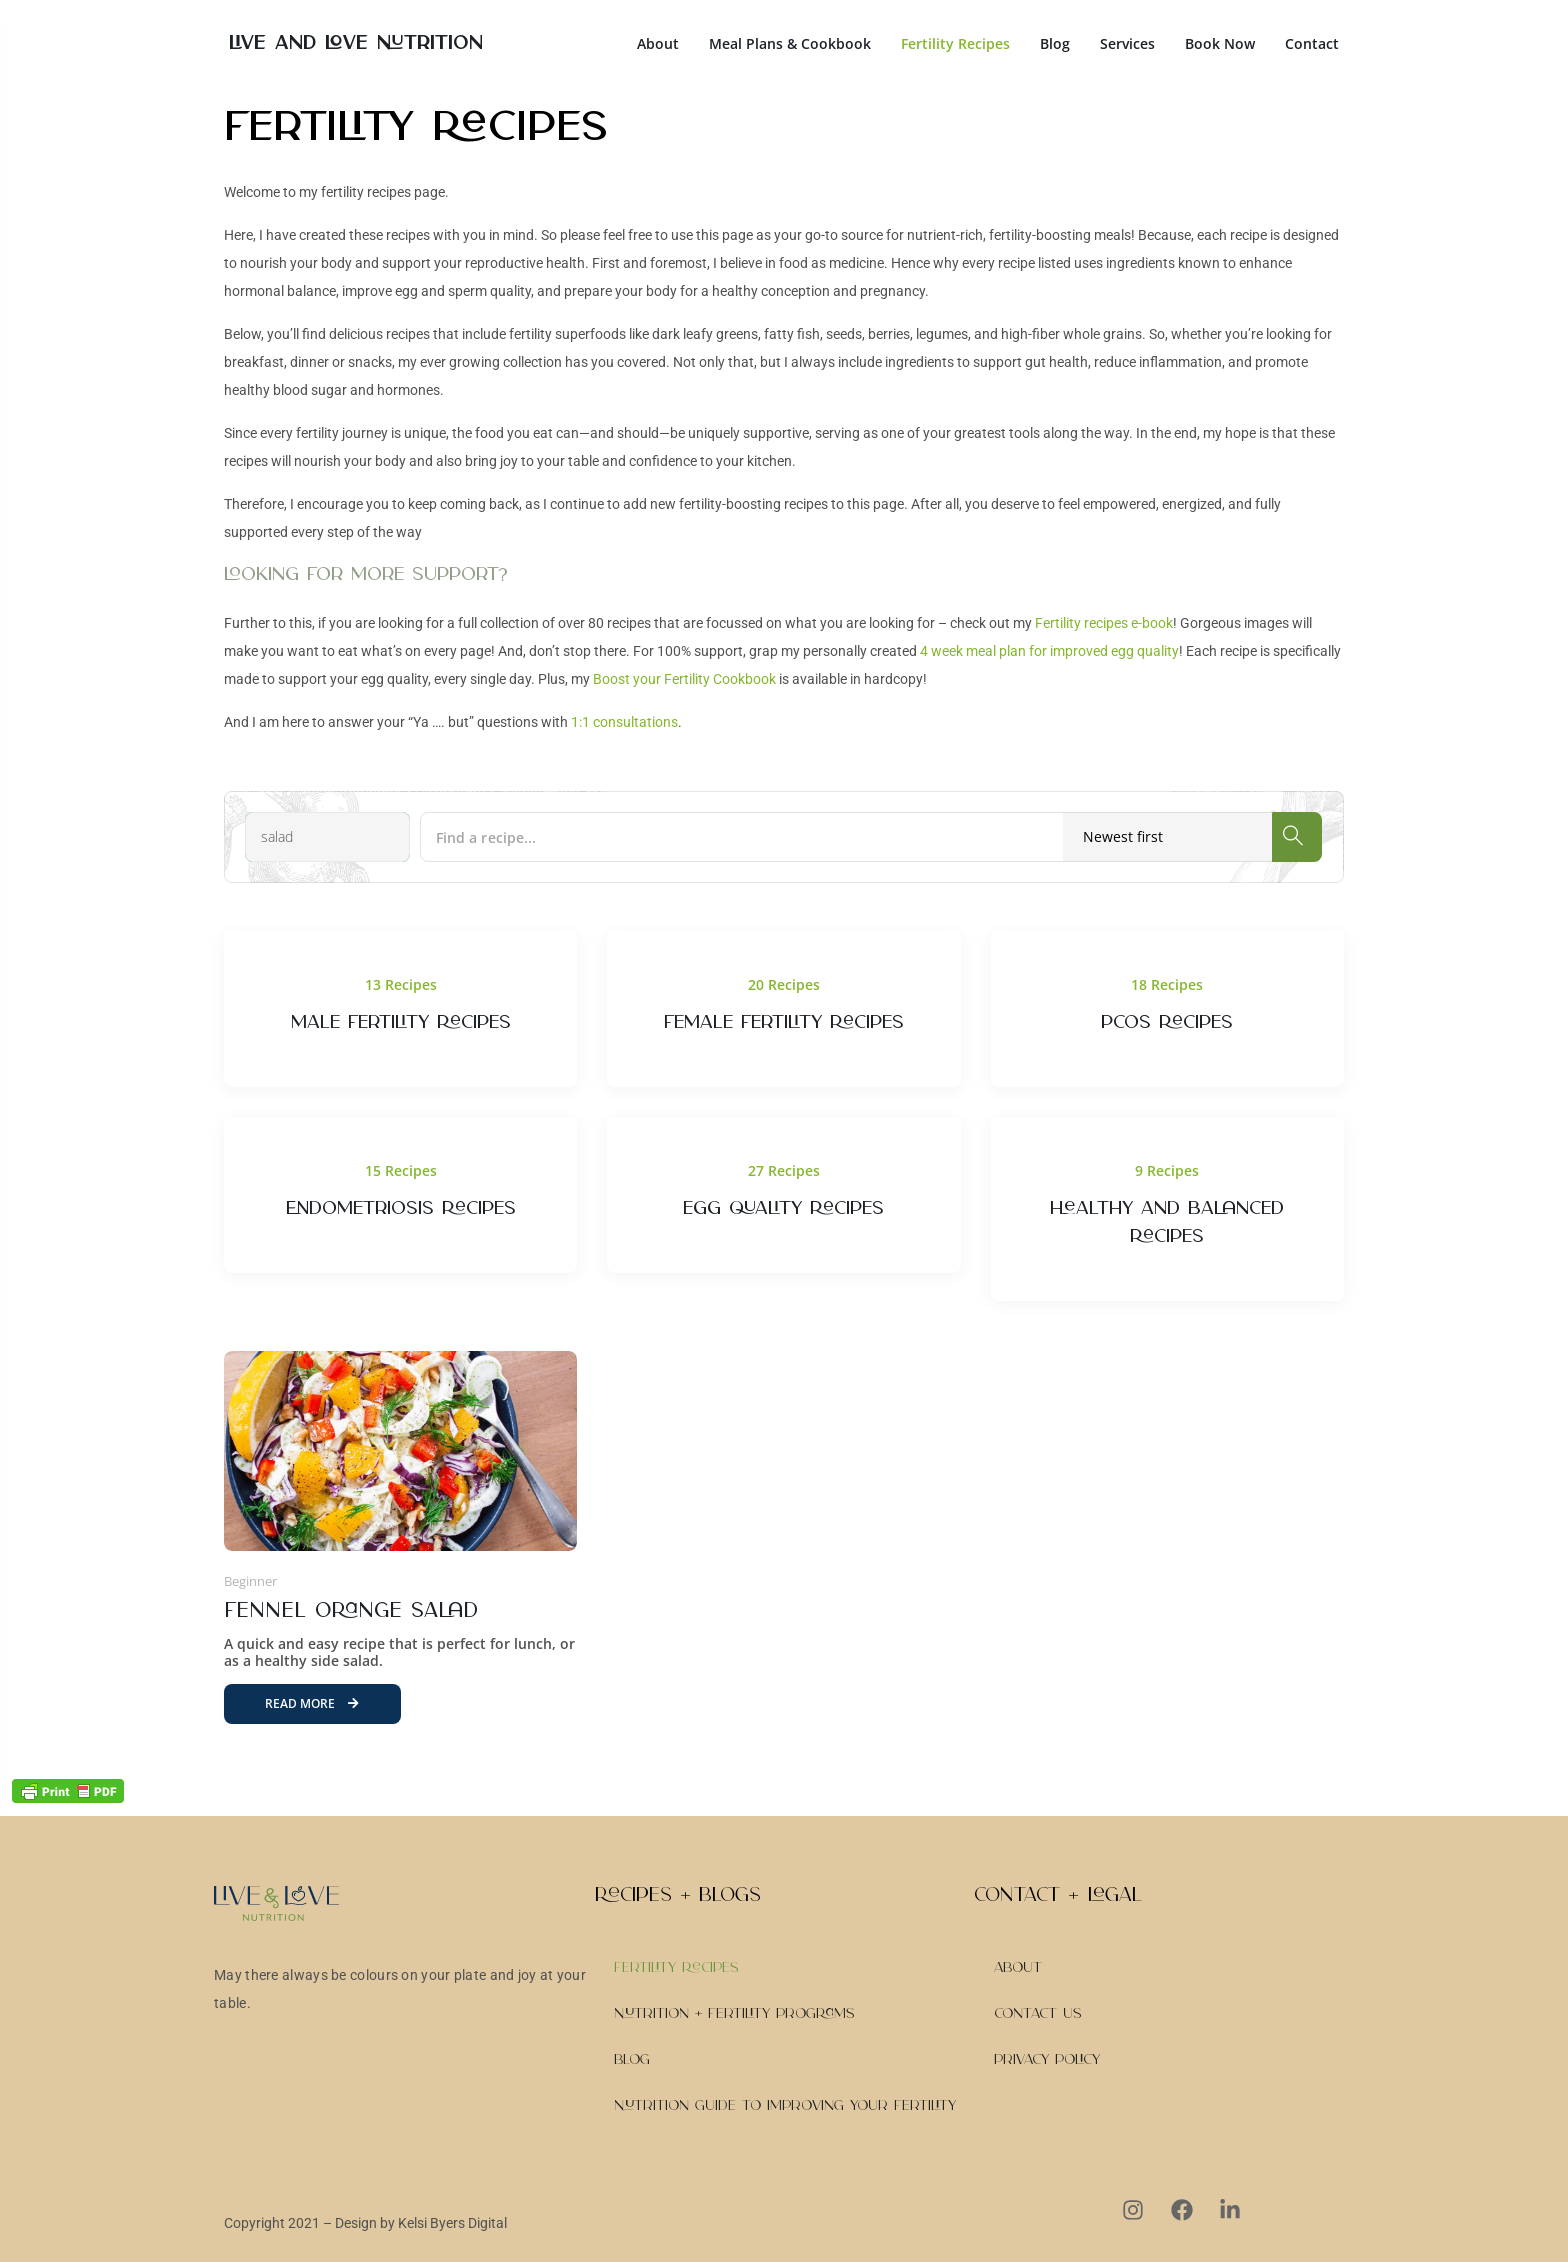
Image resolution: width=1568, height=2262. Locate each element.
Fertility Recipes (955, 43)
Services (1127, 43)
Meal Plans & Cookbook (790, 43)
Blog (1055, 43)
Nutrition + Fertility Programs (734, 2014)
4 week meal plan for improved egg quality (1049, 651)
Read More (312, 1703)
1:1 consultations (624, 722)
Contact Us (1038, 2014)
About (658, 43)
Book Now (1220, 43)
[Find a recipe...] (832, 837)
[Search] (1297, 837)
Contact (1312, 43)
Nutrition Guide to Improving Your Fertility (785, 2106)
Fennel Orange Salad (351, 1611)
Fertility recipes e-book (1104, 623)
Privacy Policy (1047, 2060)
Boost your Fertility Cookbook (684, 679)
